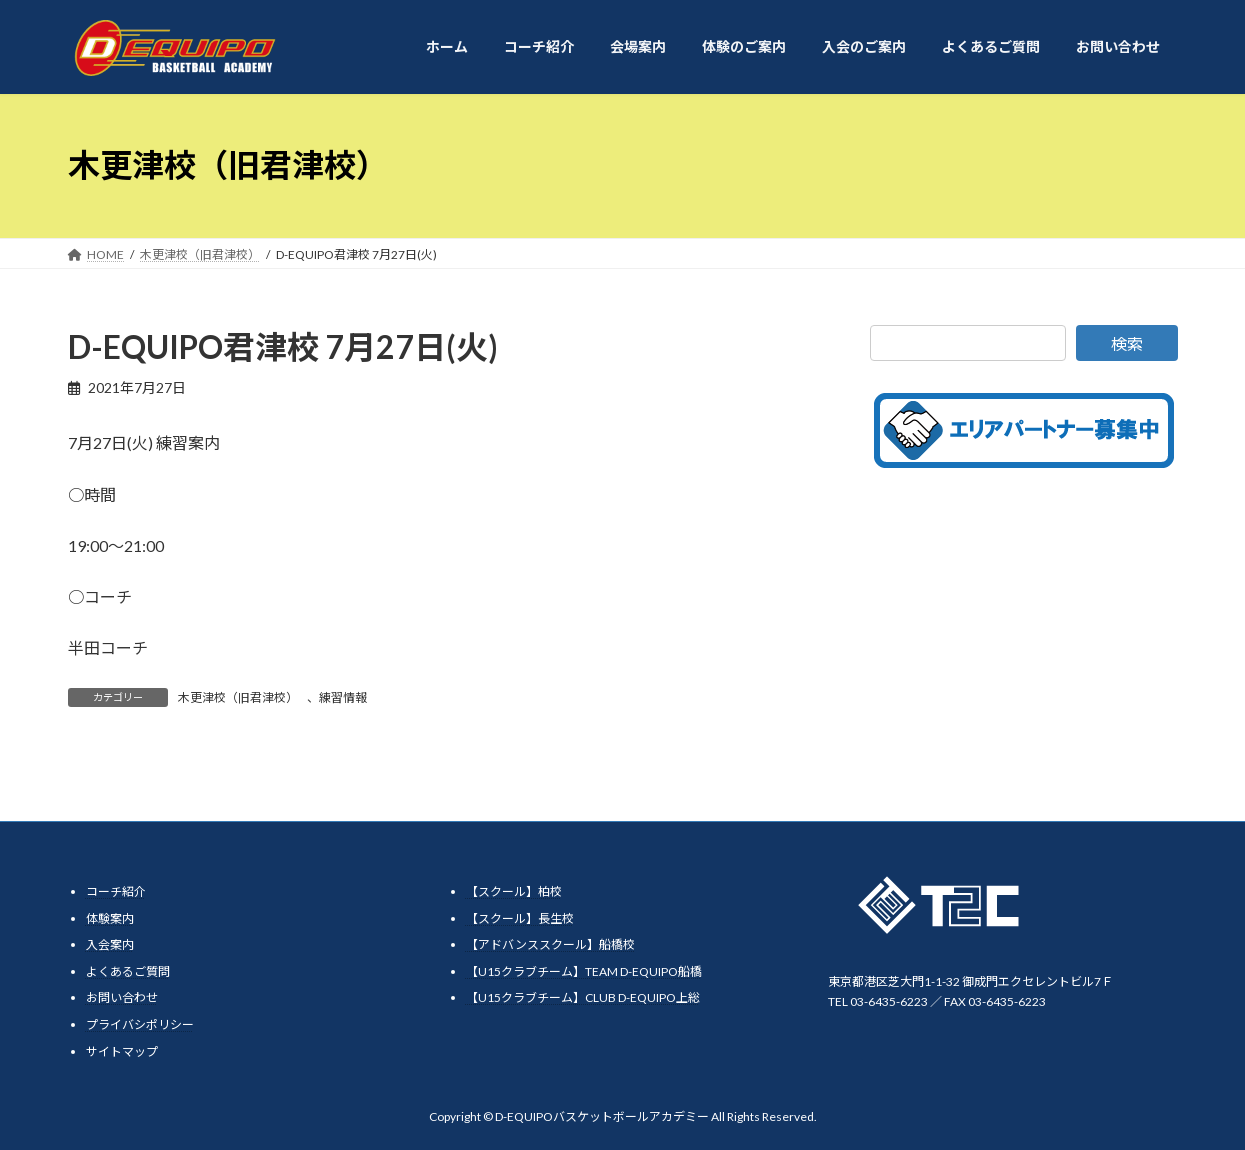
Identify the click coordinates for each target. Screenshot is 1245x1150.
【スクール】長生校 (520, 917)
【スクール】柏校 (514, 891)
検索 (1127, 343)
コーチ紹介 (116, 891)
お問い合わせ (122, 997)
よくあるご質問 (128, 970)
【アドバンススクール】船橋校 (550, 944)
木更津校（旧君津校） (238, 697)
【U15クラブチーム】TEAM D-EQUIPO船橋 (584, 970)
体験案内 (110, 917)
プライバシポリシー (140, 1023)
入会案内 (110, 944)
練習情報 (343, 697)
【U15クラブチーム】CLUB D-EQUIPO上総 (583, 997)
